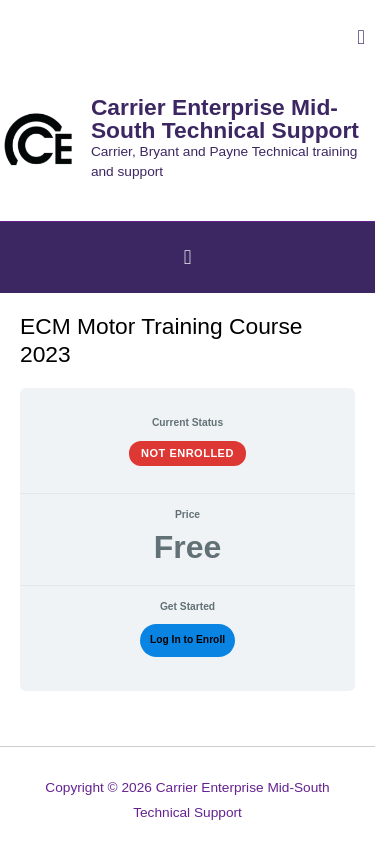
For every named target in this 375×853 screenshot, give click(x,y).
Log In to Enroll (187, 639)
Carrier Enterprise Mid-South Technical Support (225, 118)
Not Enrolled (187, 453)
